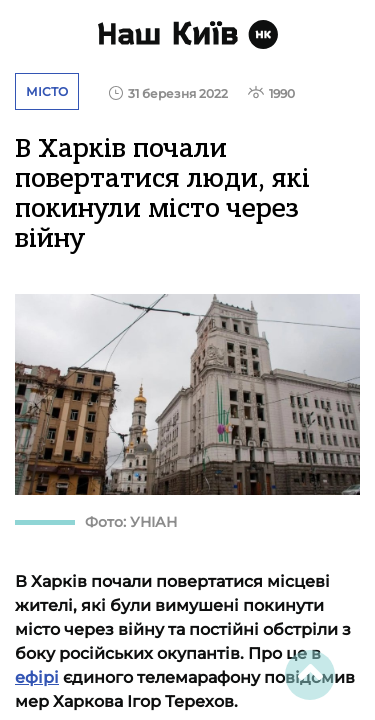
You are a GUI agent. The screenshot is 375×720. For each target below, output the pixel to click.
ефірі (37, 677)
